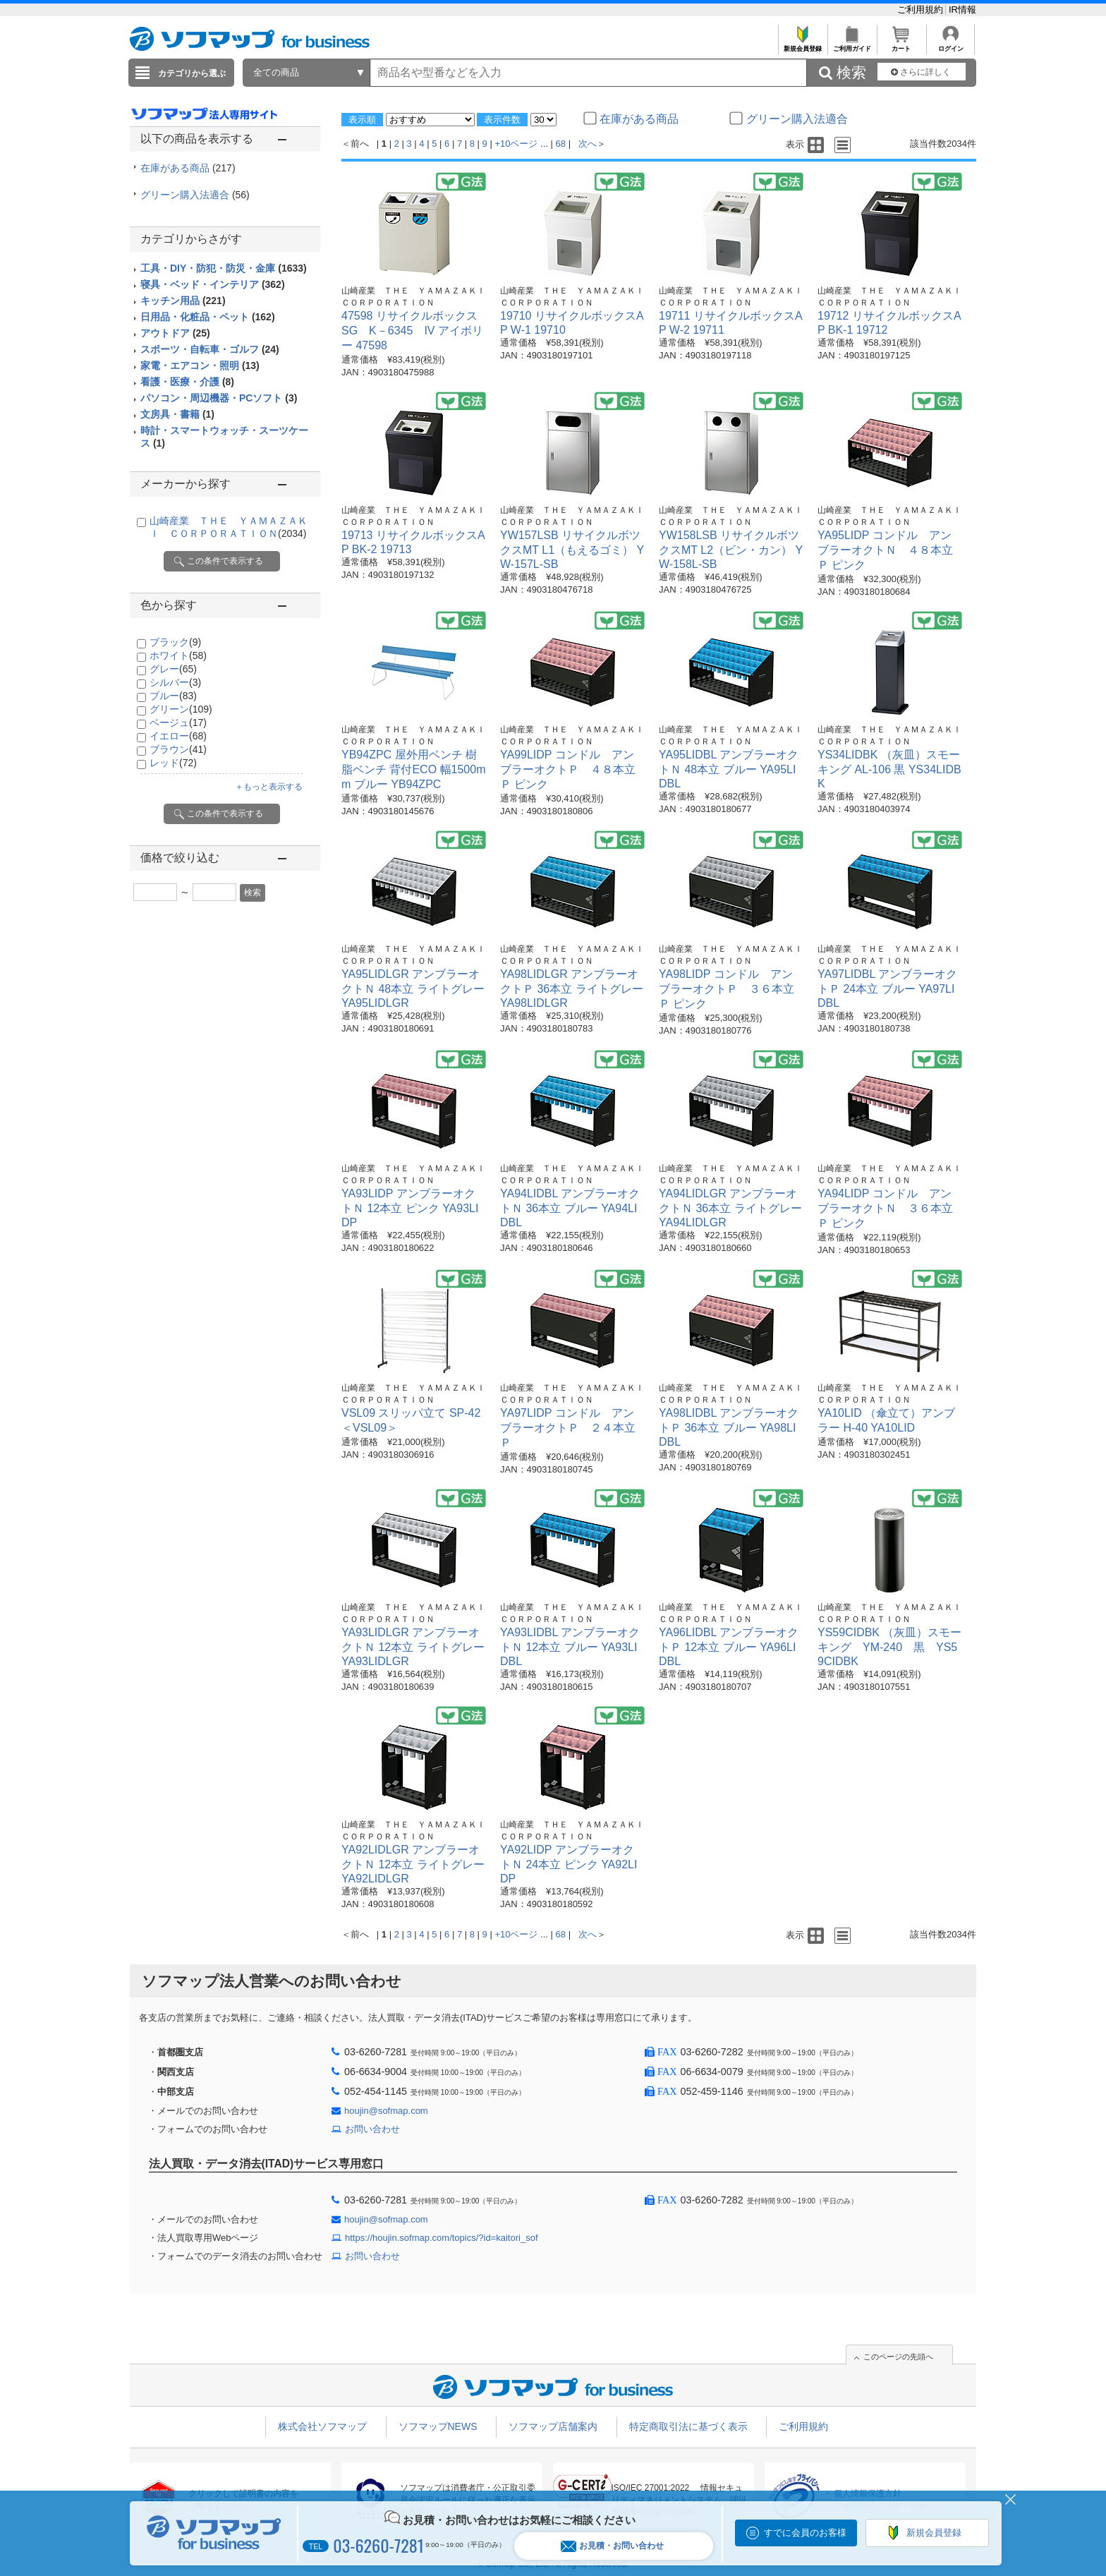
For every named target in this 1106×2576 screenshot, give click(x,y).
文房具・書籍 (177, 414)
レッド (173, 762)
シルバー (175, 682)
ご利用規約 (921, 9)
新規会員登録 (802, 44)
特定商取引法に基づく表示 (688, 2426)
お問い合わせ (372, 2129)
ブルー (173, 695)
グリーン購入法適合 (195, 194)
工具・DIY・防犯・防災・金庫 (223, 268)
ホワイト (178, 655)
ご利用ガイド (852, 44)
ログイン (950, 44)
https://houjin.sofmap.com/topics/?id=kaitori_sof (441, 2237)
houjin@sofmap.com (386, 2110)
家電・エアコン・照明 (200, 365)
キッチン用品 (183, 300)
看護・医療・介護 (187, 381)
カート (901, 44)
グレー (173, 669)
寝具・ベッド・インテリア (212, 284)
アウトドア (175, 333)
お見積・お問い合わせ (612, 2546)
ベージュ (178, 722)
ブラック (175, 642)
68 (561, 143)
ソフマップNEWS (438, 2426)
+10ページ (515, 143)
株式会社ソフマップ (322, 2426)
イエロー (178, 736)
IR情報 (962, 9)
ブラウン (178, 749)
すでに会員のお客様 (805, 2532)
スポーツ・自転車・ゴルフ (209, 349)
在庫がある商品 (188, 168)
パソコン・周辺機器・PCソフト (218, 398)
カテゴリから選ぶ (192, 73)
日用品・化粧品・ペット (207, 316)
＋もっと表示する (269, 787)
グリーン (181, 709)
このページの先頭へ (898, 2356)
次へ (587, 143)
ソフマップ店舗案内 (553, 2426)
